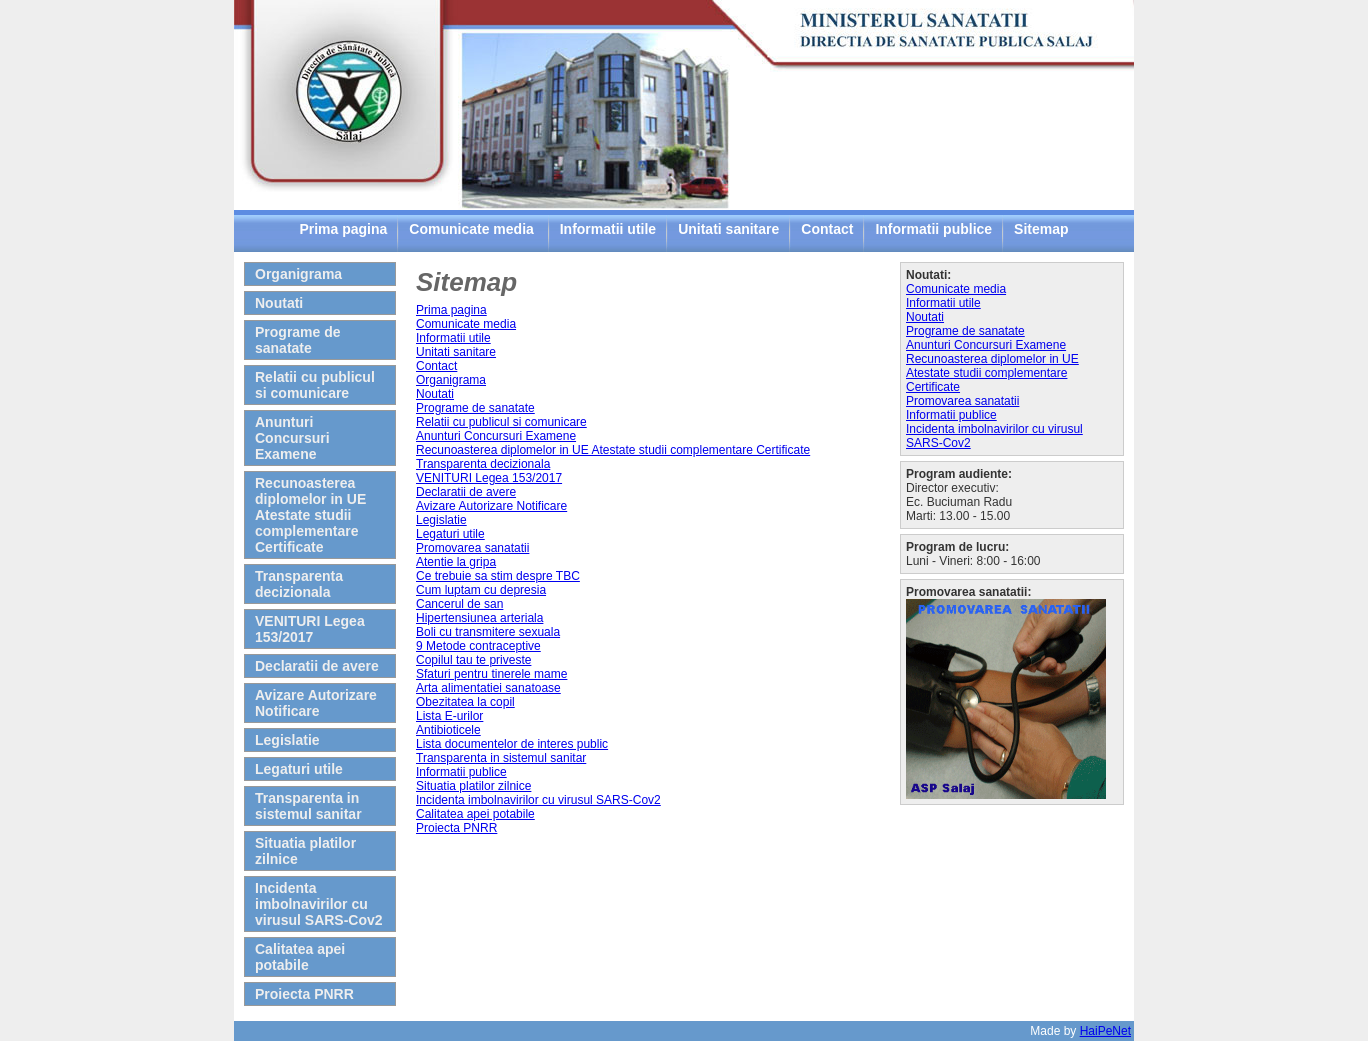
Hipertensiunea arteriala (479, 618)
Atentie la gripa (456, 562)
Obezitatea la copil (465, 702)
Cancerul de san (459, 604)
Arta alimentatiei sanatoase (488, 688)
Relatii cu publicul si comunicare (315, 385)
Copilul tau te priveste (473, 660)
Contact (827, 229)
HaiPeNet (1105, 1031)
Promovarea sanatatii (472, 548)
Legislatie (287, 740)
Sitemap (1041, 229)
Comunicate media (473, 229)
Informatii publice (933, 229)
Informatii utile (608, 229)
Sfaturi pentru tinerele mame (491, 674)
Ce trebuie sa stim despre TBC (498, 576)
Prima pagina (343, 229)
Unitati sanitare (728, 229)
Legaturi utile (299, 769)
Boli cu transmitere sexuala (488, 632)
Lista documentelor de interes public (512, 744)
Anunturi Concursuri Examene (292, 438)
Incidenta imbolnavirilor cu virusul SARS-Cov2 (319, 904)
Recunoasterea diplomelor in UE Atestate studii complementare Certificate (310, 515)
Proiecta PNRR (304, 994)
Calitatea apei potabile (300, 957)
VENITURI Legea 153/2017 (310, 629)
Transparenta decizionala (299, 584)
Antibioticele (448, 730)
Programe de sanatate (298, 340)
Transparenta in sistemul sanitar (308, 806)
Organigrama (298, 274)
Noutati (279, 303)
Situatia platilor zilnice (305, 851)
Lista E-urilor (449, 716)
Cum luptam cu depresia (481, 590)
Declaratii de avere (317, 666)
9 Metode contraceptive (478, 646)
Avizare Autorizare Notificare (316, 703)
